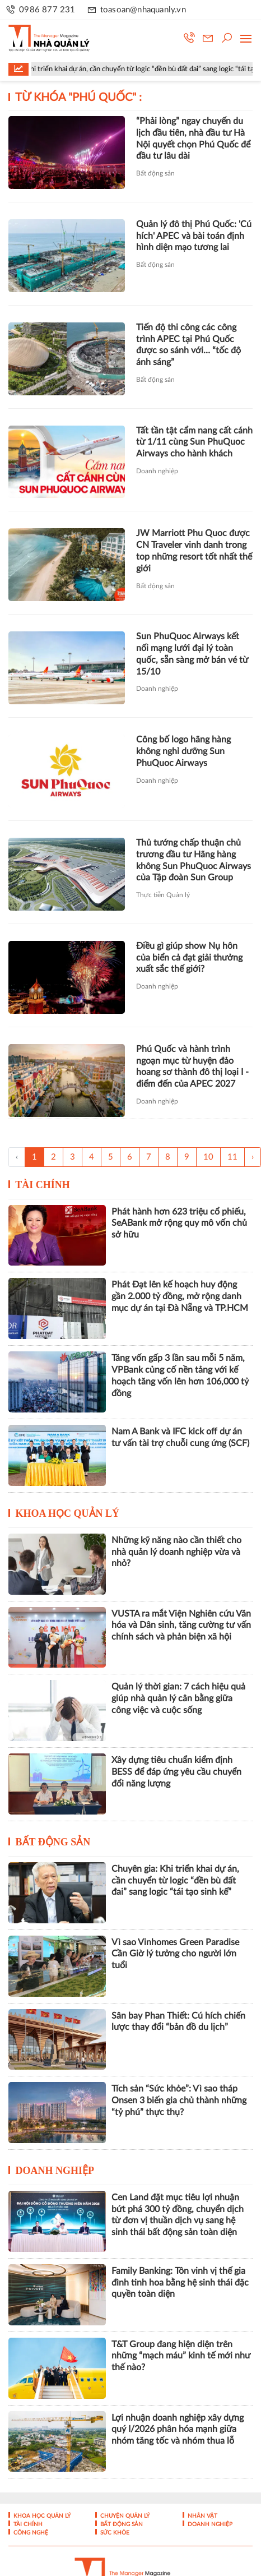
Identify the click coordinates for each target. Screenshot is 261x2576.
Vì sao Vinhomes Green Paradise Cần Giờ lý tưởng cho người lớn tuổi (175, 1954)
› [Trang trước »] (252, 1157)
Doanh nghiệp (157, 471)
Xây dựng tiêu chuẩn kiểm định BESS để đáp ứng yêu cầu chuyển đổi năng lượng (176, 1772)
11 (232, 1157)
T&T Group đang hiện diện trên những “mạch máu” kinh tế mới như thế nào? (180, 2356)
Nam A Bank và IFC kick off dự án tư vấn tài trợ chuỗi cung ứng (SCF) (180, 1437)
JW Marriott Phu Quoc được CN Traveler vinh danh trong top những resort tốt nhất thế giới (194, 551)
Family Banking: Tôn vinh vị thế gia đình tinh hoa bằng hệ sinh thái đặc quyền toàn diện (180, 2282)
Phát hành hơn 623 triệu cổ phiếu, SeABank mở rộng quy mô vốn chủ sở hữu (179, 1223)
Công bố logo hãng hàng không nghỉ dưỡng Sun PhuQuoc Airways (183, 751)
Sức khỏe (114, 2533)
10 (208, 1157)
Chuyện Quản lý (124, 2516)
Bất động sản (155, 173)
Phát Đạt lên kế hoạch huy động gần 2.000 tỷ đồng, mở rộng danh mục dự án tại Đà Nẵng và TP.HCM (179, 1296)
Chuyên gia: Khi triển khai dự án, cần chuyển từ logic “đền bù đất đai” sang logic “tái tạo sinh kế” (175, 1880)
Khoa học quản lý (68, 1513)
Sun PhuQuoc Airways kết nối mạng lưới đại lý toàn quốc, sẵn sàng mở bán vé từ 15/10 (192, 654)
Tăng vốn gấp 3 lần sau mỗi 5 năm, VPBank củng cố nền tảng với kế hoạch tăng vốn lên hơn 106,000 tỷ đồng (180, 1375)
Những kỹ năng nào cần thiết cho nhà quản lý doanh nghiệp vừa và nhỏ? (176, 1552)
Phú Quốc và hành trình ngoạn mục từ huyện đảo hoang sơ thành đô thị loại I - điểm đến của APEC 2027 (192, 1066)
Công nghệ (30, 2533)
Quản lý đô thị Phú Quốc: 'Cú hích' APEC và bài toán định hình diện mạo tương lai (193, 236)
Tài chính (42, 1184)
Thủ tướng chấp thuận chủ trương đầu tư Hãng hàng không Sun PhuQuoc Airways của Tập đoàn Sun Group (193, 860)
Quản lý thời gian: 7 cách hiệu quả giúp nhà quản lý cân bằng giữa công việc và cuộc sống (178, 1698)
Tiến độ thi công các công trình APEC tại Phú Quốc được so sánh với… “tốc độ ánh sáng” (188, 345)
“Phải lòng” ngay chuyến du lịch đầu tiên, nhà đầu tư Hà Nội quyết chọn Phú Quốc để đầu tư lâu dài (193, 138)
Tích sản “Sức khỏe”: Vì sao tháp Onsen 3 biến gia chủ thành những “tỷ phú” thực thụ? (178, 2100)
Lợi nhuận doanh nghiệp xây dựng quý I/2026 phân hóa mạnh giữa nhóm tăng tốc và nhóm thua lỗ (177, 2429)
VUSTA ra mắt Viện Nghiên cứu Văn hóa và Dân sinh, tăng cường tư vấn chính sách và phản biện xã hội (181, 1625)
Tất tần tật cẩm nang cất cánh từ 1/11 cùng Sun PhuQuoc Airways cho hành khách (194, 442)
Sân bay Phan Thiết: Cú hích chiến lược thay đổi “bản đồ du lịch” (178, 2021)
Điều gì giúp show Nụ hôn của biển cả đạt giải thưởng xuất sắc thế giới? (189, 957)
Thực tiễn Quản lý (163, 895)
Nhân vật (201, 2516)
